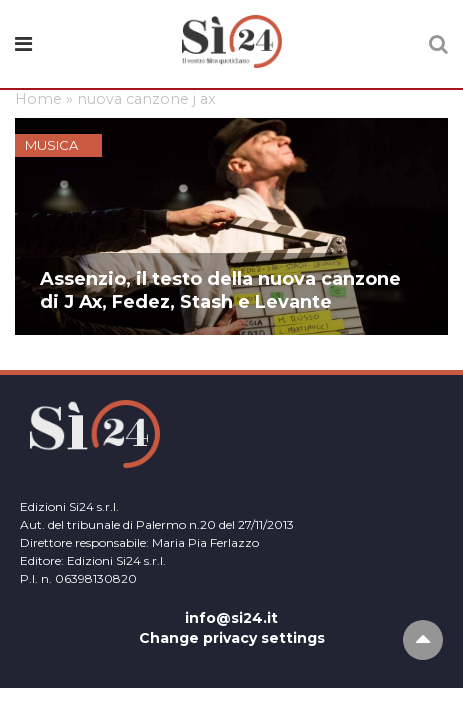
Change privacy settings (232, 638)
